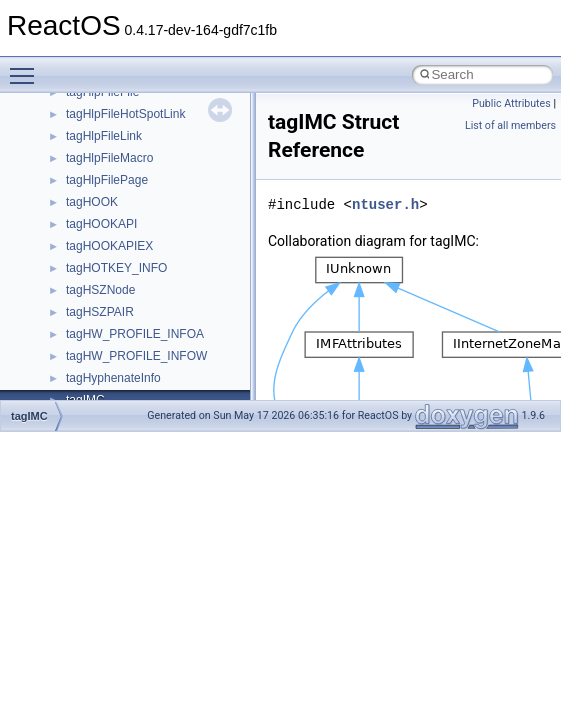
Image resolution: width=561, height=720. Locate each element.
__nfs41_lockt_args (118, 287)
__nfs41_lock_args (116, 221)
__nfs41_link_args (114, 177)
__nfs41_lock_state (117, 265)
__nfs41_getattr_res (119, 133)
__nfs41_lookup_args (123, 375)
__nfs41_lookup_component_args (156, 397)
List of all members (510, 125)
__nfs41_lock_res (113, 243)
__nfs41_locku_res (116, 353)
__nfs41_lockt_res (114, 309)
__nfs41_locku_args (119, 331)
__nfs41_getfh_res (115, 155)
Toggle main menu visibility (27, 67)
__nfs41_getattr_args (122, 111)
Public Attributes (511, 103)
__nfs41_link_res (111, 199)
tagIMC (29, 416)
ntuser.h (385, 204)
